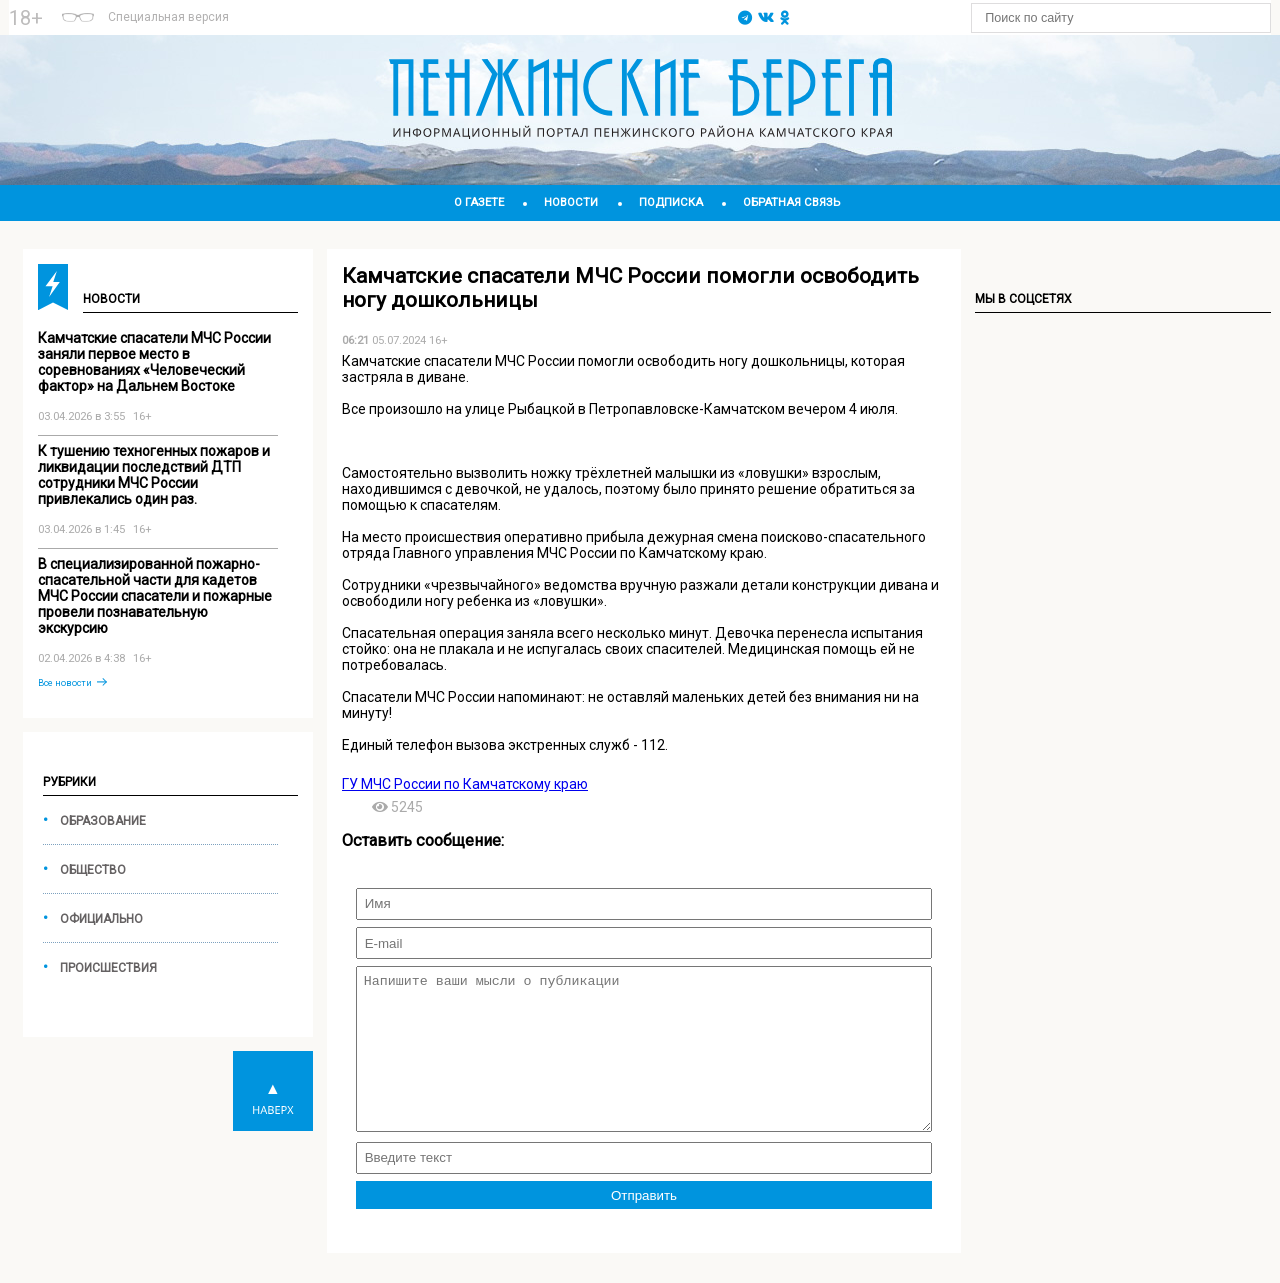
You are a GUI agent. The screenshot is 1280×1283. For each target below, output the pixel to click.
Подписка (671, 202)
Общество (93, 870)
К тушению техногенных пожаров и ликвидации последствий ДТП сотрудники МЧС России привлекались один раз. (154, 475)
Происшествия (108, 968)
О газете (479, 202)
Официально (101, 919)
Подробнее (483, 9)
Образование (103, 821)
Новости (571, 202)
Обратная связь (791, 202)
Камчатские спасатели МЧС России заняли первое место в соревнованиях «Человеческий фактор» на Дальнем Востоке (154, 362)
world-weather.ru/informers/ (482, 27)
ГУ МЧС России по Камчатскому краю (465, 784)
